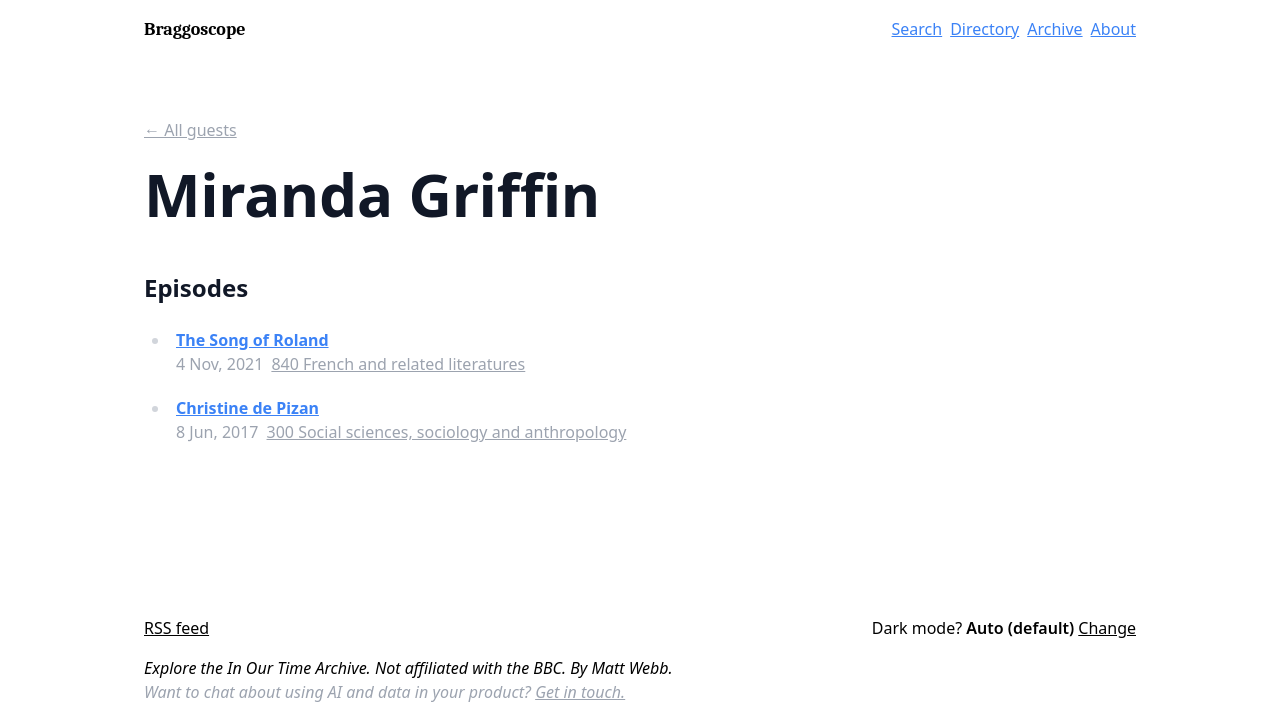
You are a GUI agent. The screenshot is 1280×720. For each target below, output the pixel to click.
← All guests (190, 130)
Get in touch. (580, 692)
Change (1107, 628)
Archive (1054, 29)
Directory (984, 29)
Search (917, 29)
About (1113, 29)
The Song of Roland (252, 340)
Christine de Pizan (247, 408)
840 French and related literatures (398, 364)
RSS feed (176, 628)
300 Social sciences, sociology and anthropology (447, 432)
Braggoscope (194, 29)
